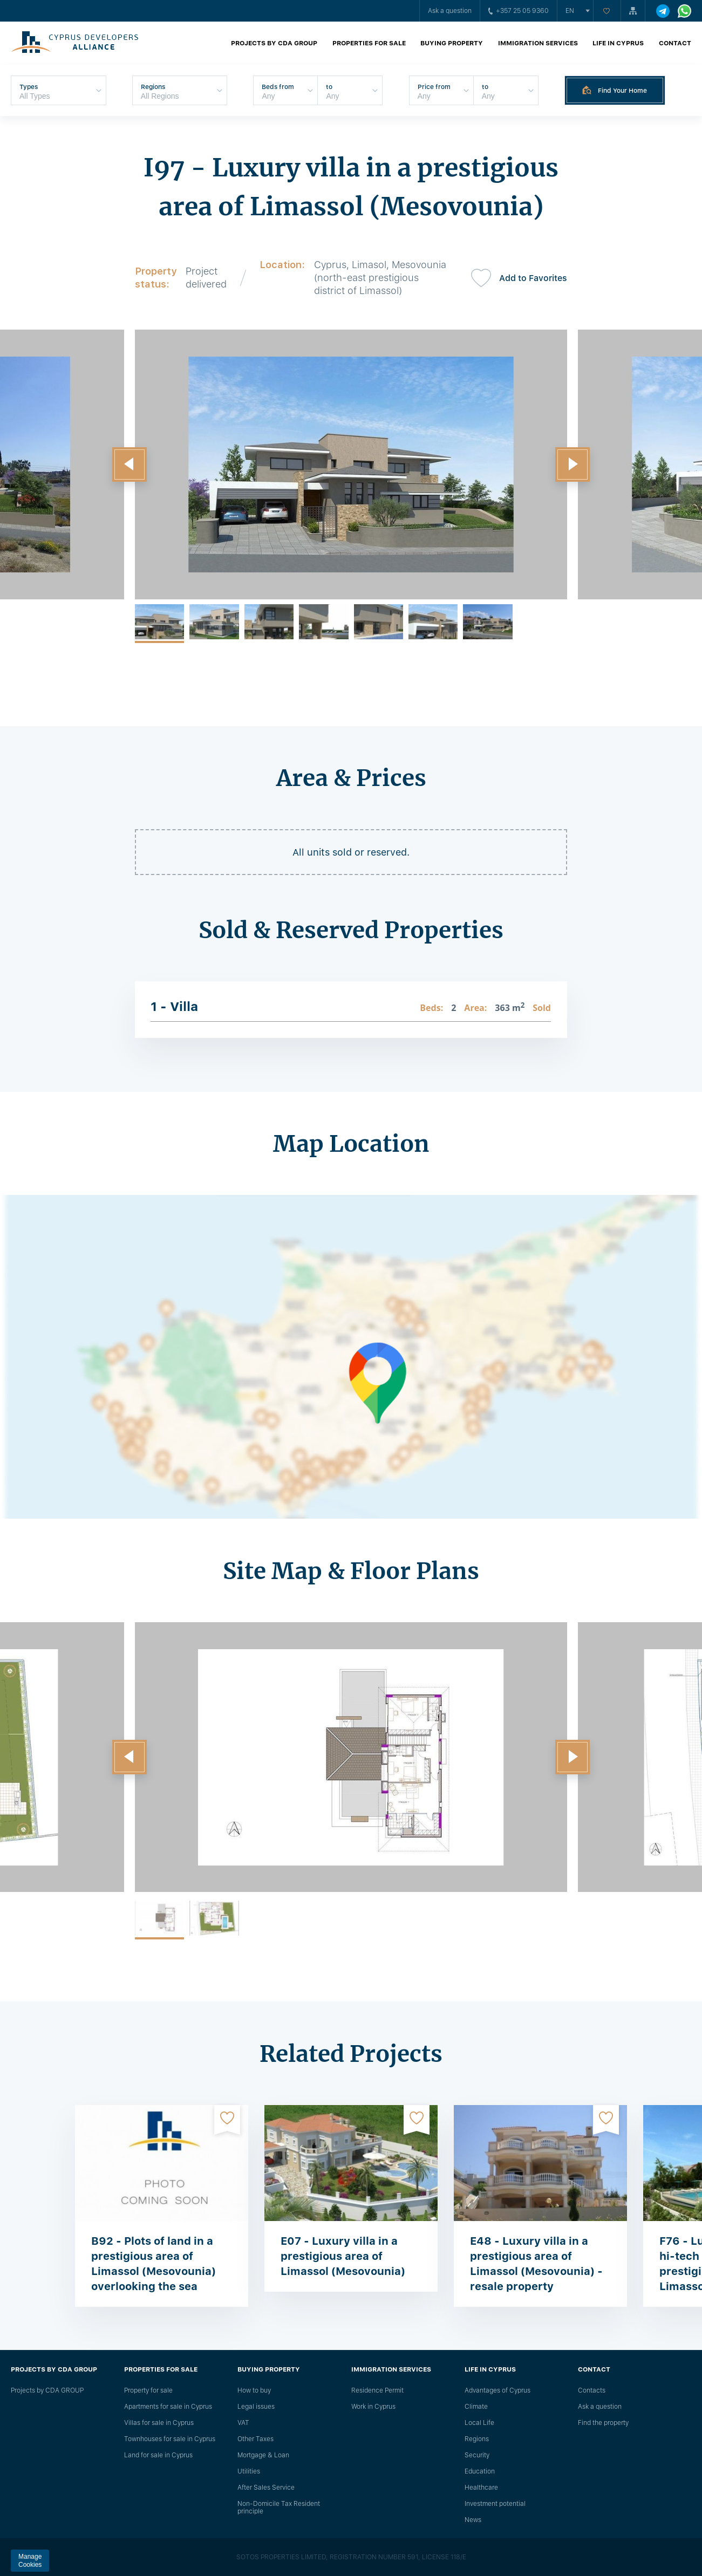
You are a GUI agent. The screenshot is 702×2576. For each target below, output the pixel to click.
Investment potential (495, 2503)
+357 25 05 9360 (518, 11)
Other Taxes (255, 2439)
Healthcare (481, 2487)
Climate (476, 2406)
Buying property (451, 43)
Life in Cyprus (618, 43)
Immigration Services (538, 43)
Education (480, 2471)
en (569, 11)
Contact (675, 43)
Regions (477, 2439)
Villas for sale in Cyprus (159, 2423)
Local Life (479, 2423)
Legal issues (256, 2406)
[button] (129, 464)
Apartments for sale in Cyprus (168, 2406)
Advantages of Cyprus (497, 2390)
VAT (243, 2423)
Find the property (603, 2423)
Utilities (248, 2471)
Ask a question (450, 11)
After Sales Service (266, 2487)
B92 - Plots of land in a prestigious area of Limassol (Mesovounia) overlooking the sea (153, 2264)
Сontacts (591, 2390)
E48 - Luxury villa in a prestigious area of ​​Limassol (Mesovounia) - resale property (536, 2264)
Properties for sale (369, 43)
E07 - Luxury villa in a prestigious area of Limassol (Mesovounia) (343, 2256)
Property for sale (148, 2390)
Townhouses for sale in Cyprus (169, 2439)
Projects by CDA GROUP (274, 43)
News (473, 2520)
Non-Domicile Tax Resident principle (278, 2507)
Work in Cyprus (373, 2406)
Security (477, 2455)
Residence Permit (377, 2390)
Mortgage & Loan (263, 2455)
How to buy (254, 2390)
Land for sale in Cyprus (158, 2455)
